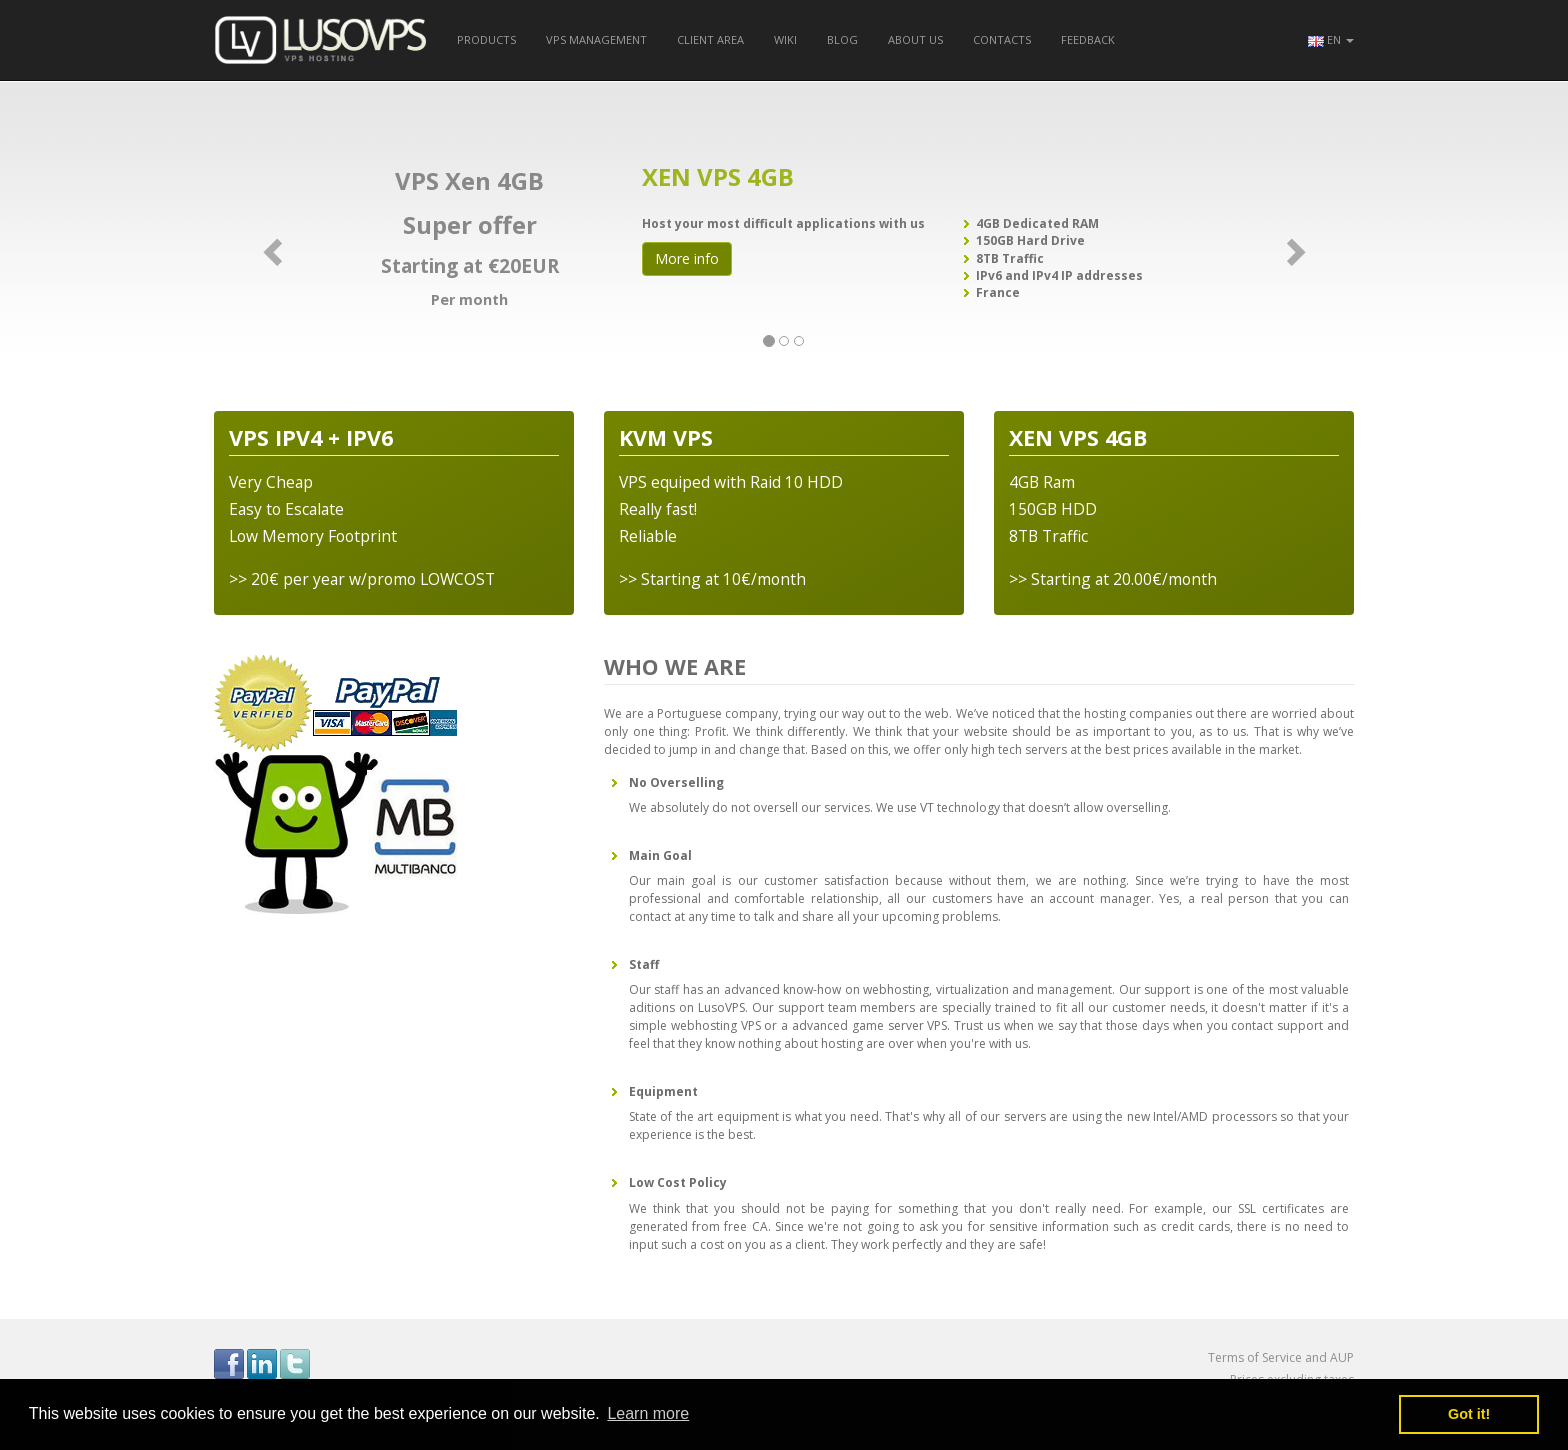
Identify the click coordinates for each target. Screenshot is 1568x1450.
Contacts (1002, 39)
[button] (1331, 40)
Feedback (1088, 39)
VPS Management (596, 39)
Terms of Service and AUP (1281, 1357)
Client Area (710, 39)
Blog (842, 39)
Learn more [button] (648, 1413)
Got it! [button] (1469, 1414)
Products (486, 39)
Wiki (785, 39)
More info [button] (687, 258)
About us (915, 39)
